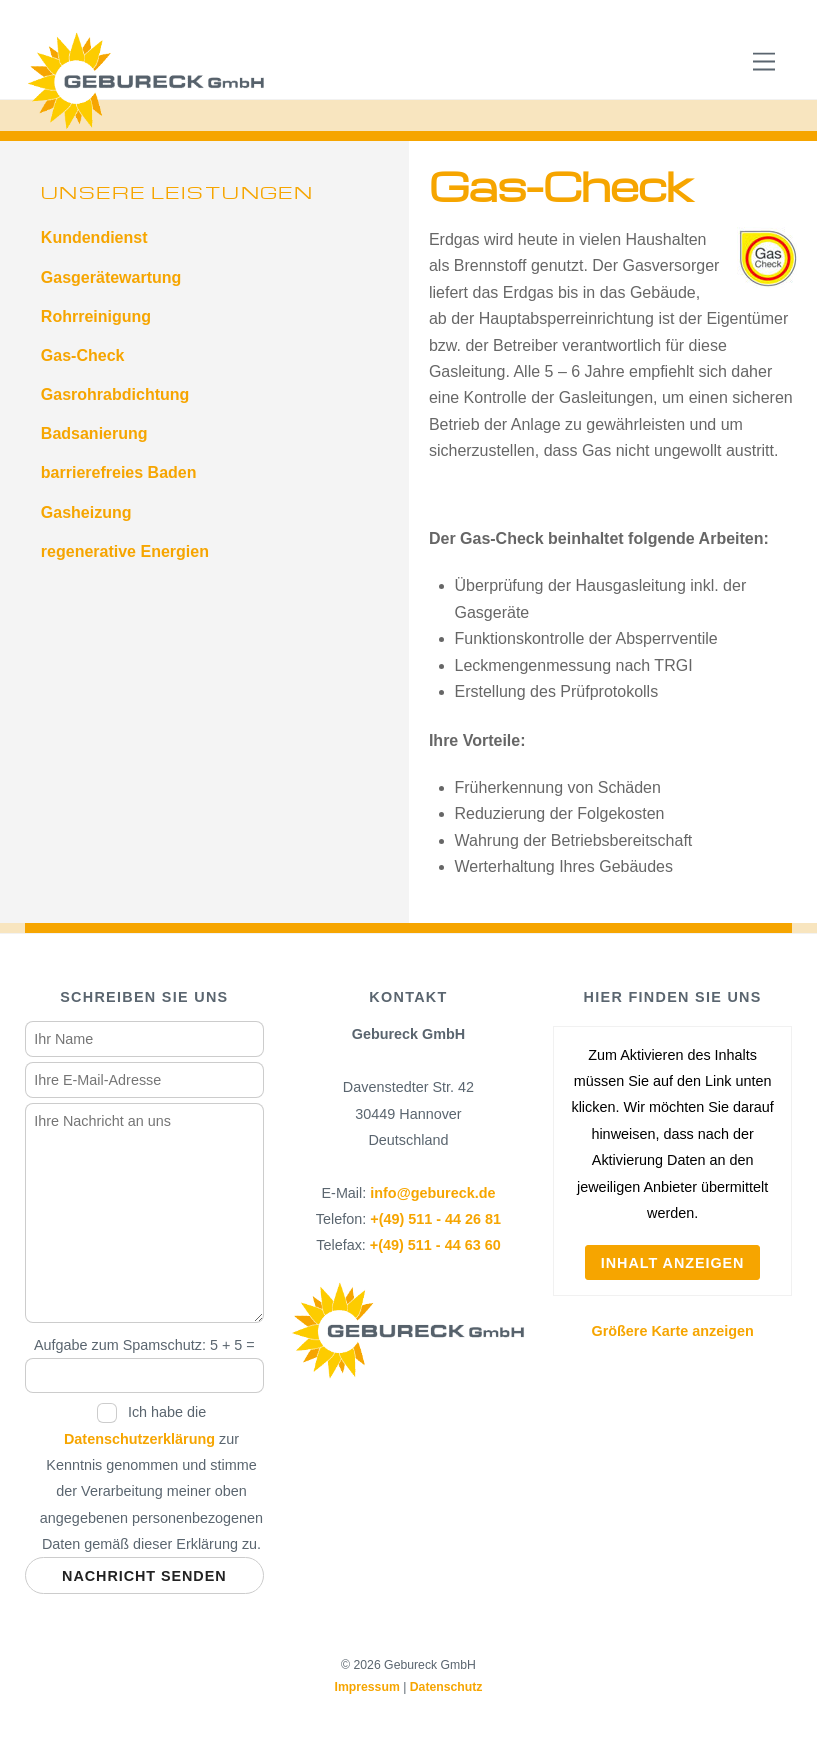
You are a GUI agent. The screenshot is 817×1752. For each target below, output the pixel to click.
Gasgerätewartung (111, 277)
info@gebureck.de (432, 1193)
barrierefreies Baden (119, 472)
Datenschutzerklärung (139, 1439)
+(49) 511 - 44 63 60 (435, 1245)
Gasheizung (86, 512)
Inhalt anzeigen (673, 1263)
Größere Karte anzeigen (672, 1331)
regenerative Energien (125, 551)
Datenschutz (446, 1687)
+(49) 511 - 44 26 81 (435, 1219)
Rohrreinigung (96, 316)
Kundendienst (94, 237)
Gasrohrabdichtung (115, 394)
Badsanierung (94, 433)
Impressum (366, 1687)
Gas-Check (83, 355)
